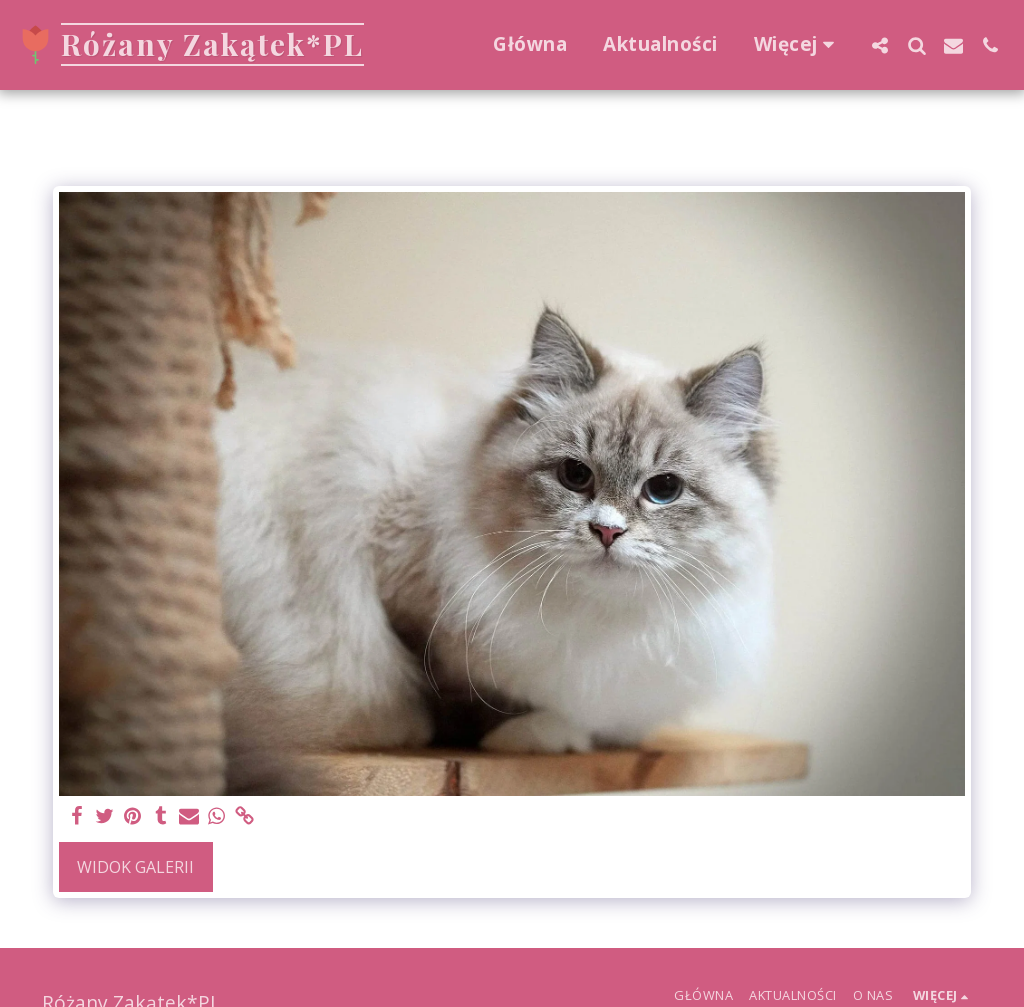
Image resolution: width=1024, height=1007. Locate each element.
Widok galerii (135, 867)
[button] (879, 45)
